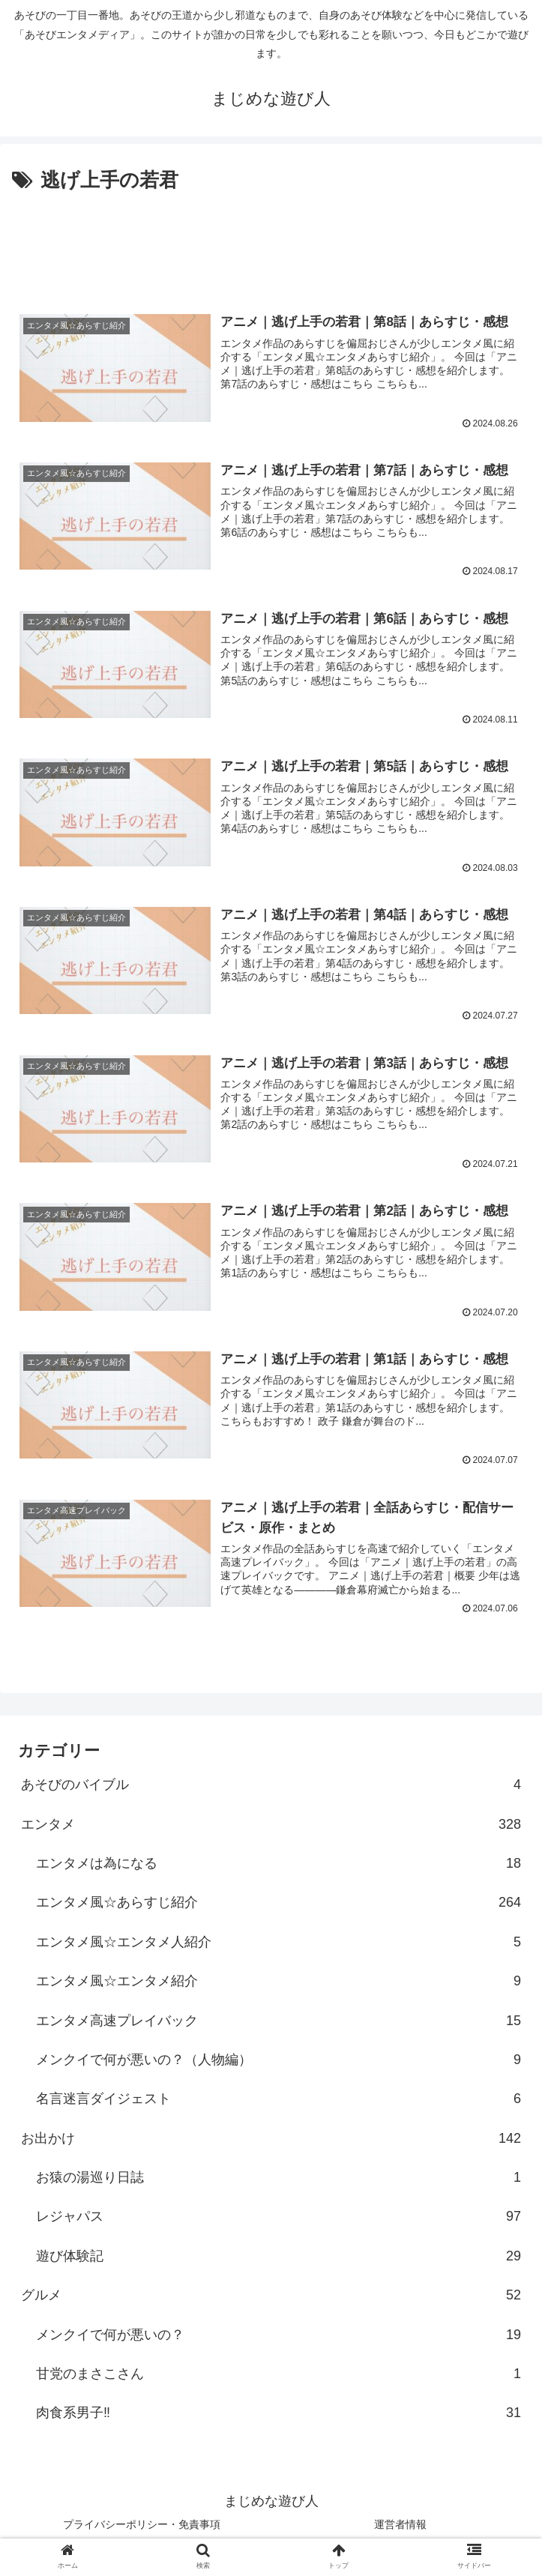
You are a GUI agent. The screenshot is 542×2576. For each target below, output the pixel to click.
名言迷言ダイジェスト (278, 2102)
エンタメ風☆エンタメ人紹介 (278, 1945)
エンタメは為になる (278, 1866)
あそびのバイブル (271, 1788)
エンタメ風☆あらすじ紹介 (278, 1905)
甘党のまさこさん (278, 2377)
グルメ (271, 2298)
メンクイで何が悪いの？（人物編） (278, 2063)
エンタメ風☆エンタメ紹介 (278, 1984)
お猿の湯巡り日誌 (278, 2180)
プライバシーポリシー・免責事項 (141, 2527)
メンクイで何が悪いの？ (278, 2338)
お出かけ (271, 2141)
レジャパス (278, 2220)
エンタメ (271, 1827)
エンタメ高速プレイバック (278, 2024)
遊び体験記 (278, 2259)
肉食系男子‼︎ (278, 2416)
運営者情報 (400, 2527)
